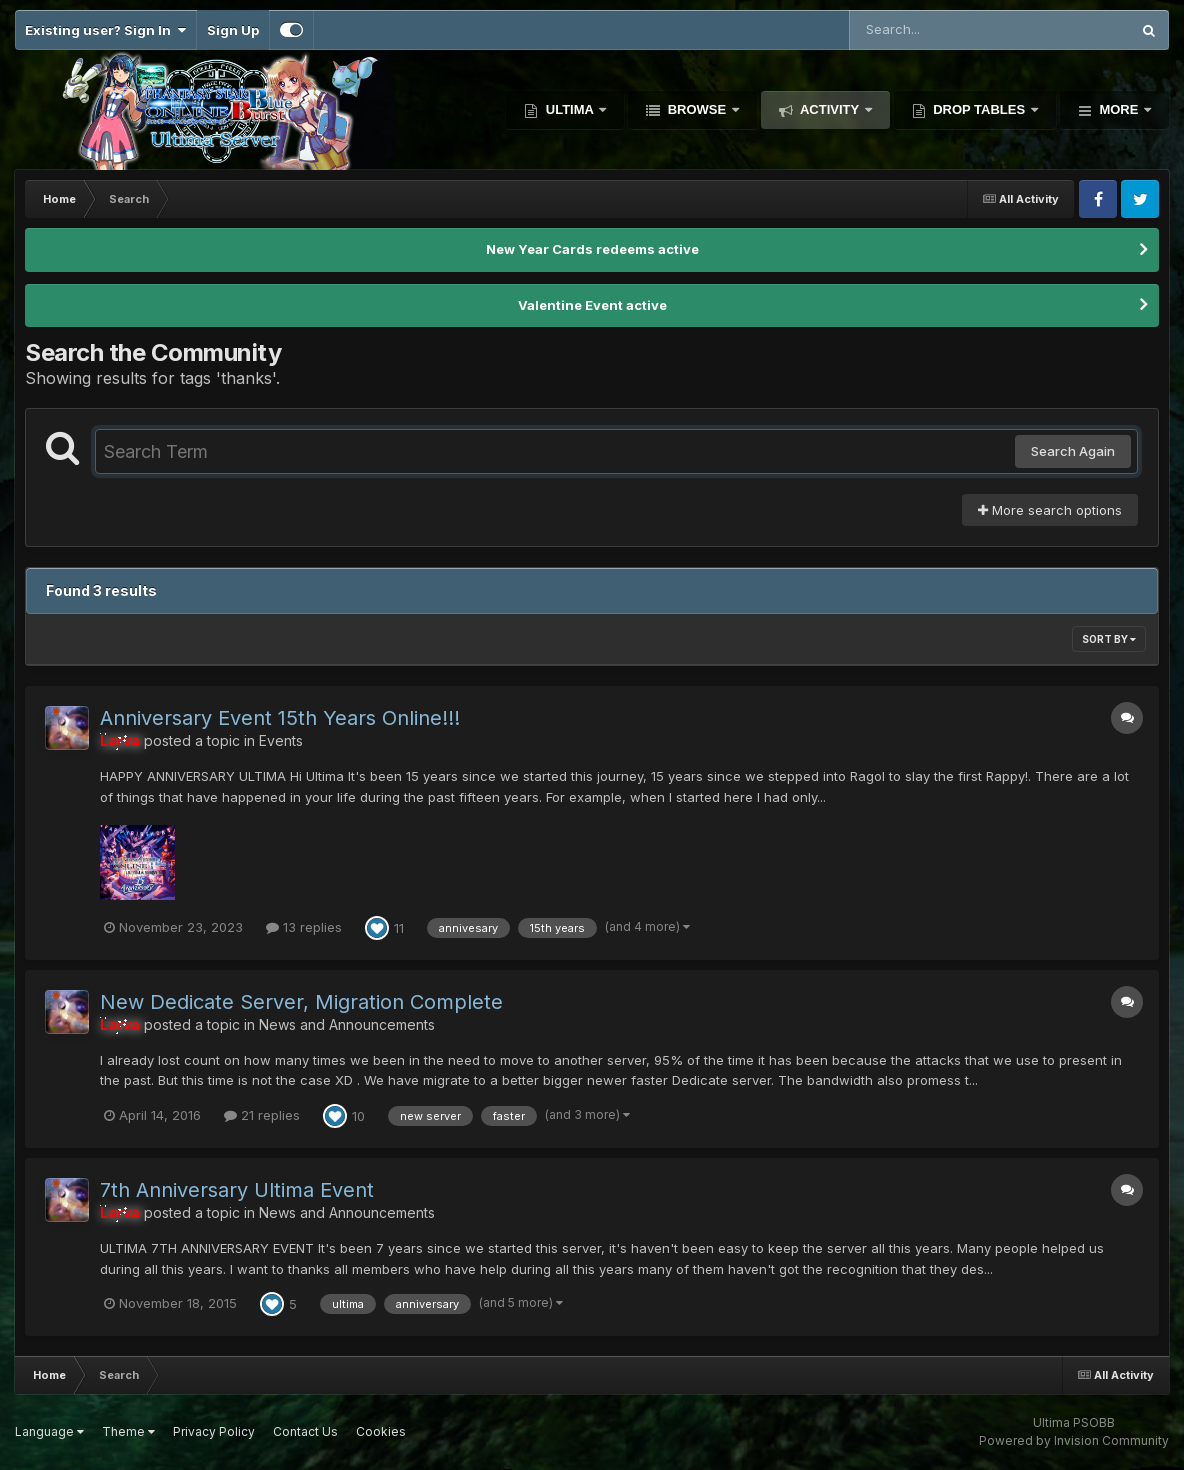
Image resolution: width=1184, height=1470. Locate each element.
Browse (697, 109)
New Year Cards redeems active (592, 249)
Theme (128, 1431)
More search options (1050, 510)
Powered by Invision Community (1074, 1440)
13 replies (304, 927)
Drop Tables (979, 109)
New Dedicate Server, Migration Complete (301, 1002)
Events (281, 740)
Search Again (1073, 451)
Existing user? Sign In (105, 30)
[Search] (935, 30)
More (1119, 109)
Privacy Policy (214, 1431)
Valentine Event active (592, 305)
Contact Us (305, 1431)
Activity (830, 109)
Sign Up (233, 30)
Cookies (381, 1431)
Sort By (1109, 639)
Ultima (569, 109)
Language (49, 1431)
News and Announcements (347, 1024)
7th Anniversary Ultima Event (237, 1190)
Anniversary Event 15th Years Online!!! (280, 718)
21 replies (262, 1115)
